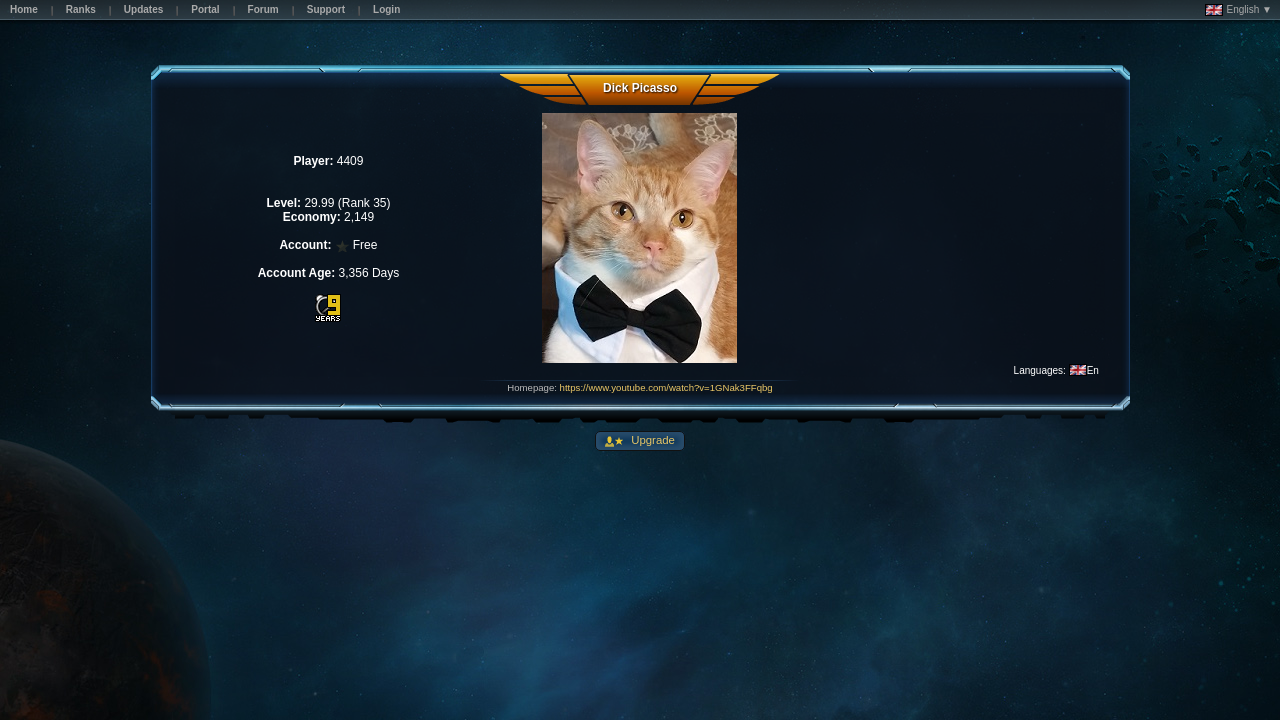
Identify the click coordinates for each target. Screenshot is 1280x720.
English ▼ (1238, 10)
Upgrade (651, 440)
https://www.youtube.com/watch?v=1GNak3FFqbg (666, 387)
